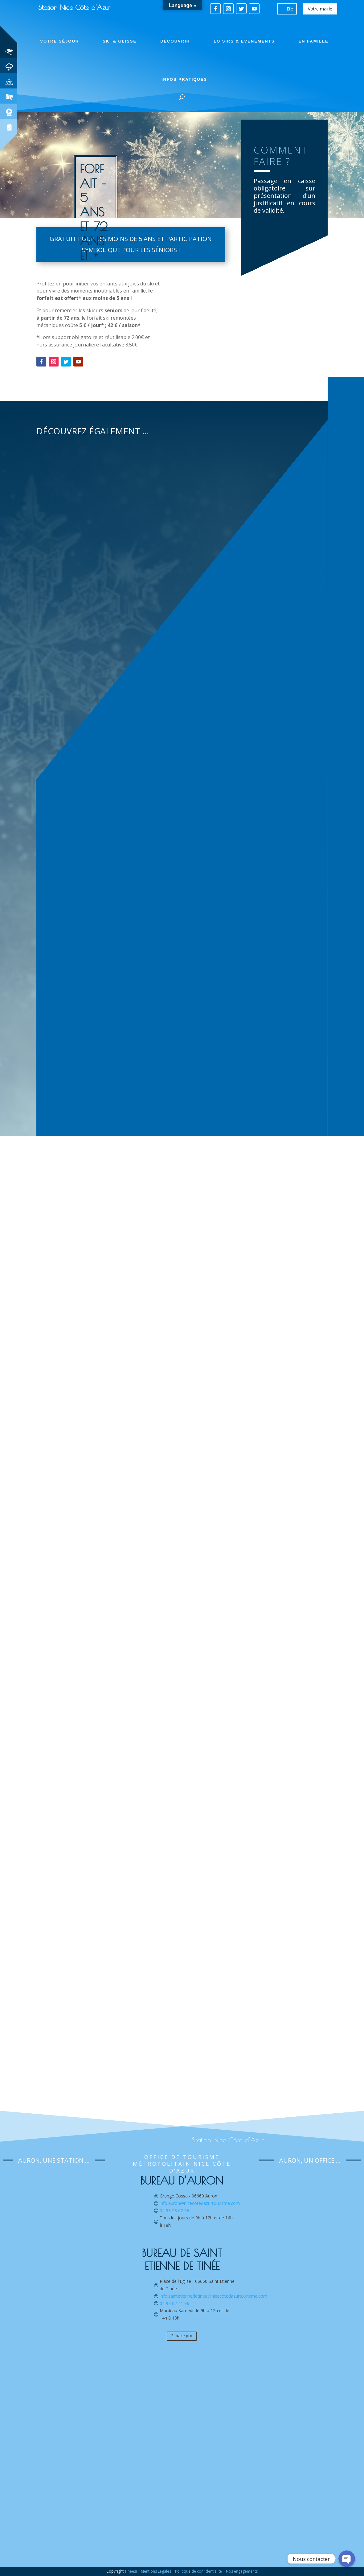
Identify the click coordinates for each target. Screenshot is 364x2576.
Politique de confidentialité (198, 2571)
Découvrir (175, 41)
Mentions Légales (156, 2571)
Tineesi (131, 2571)
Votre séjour (59, 41)
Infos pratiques (184, 79)
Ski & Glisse (120, 41)
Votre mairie (320, 9)
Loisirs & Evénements (244, 41)
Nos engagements (242, 2571)
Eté (290, 9)
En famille (313, 41)
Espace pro (181, 2335)
